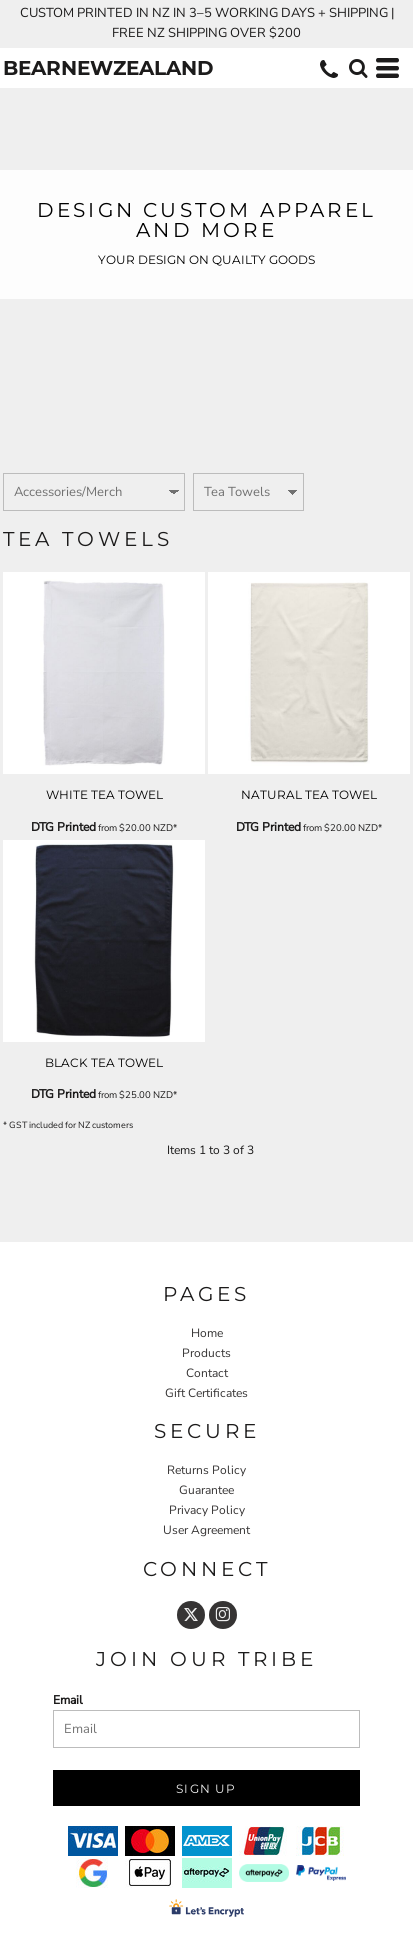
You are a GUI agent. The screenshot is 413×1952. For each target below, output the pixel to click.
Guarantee (206, 1490)
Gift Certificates (206, 1393)
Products (206, 1353)
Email (68, 1700)
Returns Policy (206, 1470)
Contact (207, 1373)
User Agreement (206, 1530)
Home (207, 1333)
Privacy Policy (207, 1510)
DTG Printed (63, 827)
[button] (358, 68)
